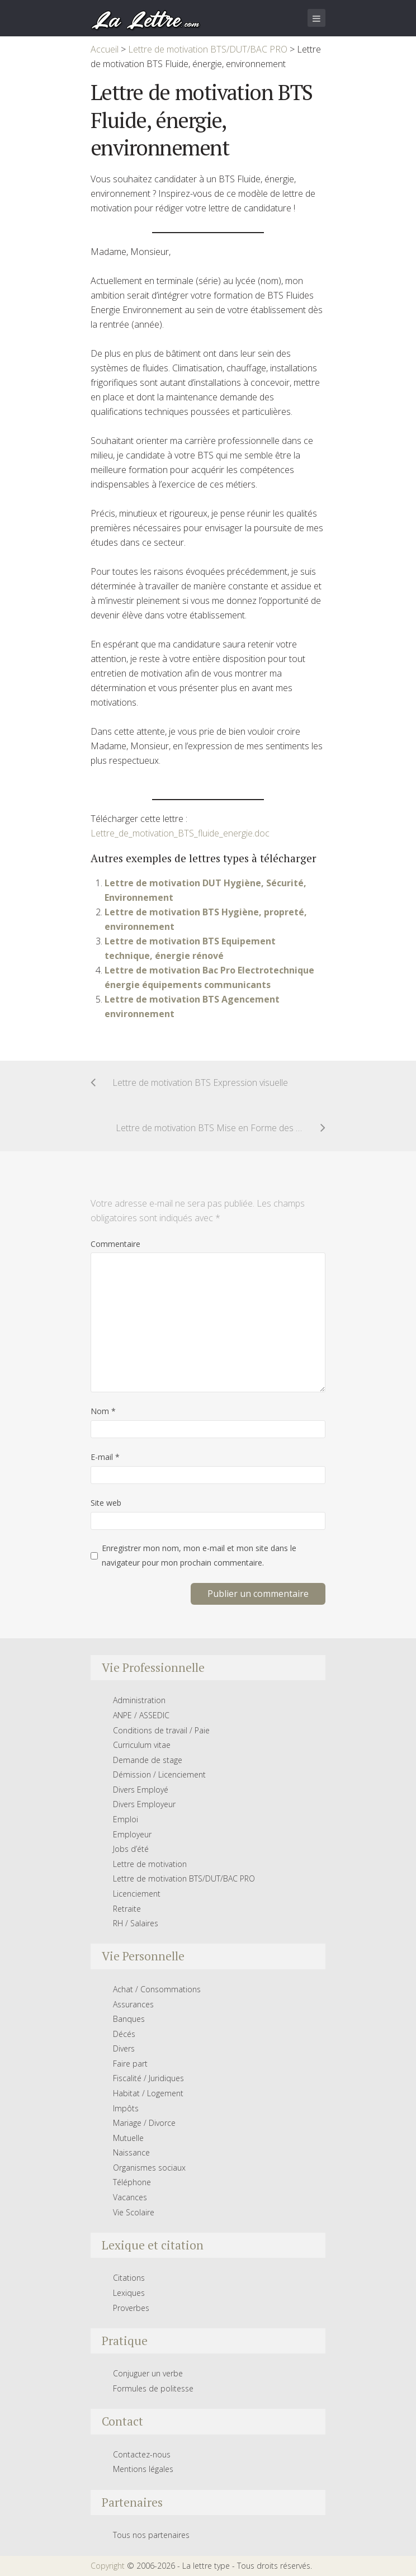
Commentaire (115, 1244)
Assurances (133, 2004)
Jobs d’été (131, 1849)
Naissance (131, 2152)
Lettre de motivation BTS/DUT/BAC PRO (184, 1878)
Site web (106, 1502)
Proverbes (131, 2308)
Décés (124, 2034)
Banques (129, 2018)
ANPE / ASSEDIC (141, 1715)
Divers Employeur (144, 1804)
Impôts (126, 2108)
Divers (124, 2048)
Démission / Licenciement (159, 1774)
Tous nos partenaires (151, 2535)
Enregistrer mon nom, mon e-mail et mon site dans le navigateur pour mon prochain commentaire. (199, 1555)
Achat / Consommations (157, 1989)
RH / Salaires (135, 1923)
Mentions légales (143, 2469)
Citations (129, 2277)
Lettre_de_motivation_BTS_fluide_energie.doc (180, 833)
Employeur (132, 1834)
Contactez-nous (142, 2454)
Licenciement (136, 1893)
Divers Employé (140, 1789)
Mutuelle (128, 2138)
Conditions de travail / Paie (161, 1730)
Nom (103, 1411)
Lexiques (129, 2292)
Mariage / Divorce (144, 2122)
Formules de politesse (153, 2388)
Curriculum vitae (142, 1745)
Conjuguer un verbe (148, 2373)
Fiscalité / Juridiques (148, 2078)
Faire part (130, 2063)
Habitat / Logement (148, 2093)
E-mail (105, 1457)
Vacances (130, 2197)
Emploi (125, 1819)
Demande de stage (147, 1760)
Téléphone (132, 2182)
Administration (139, 1700)
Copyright (108, 2565)
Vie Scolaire (133, 2212)
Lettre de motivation (150, 1864)
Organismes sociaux (149, 2167)
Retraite (127, 1908)
